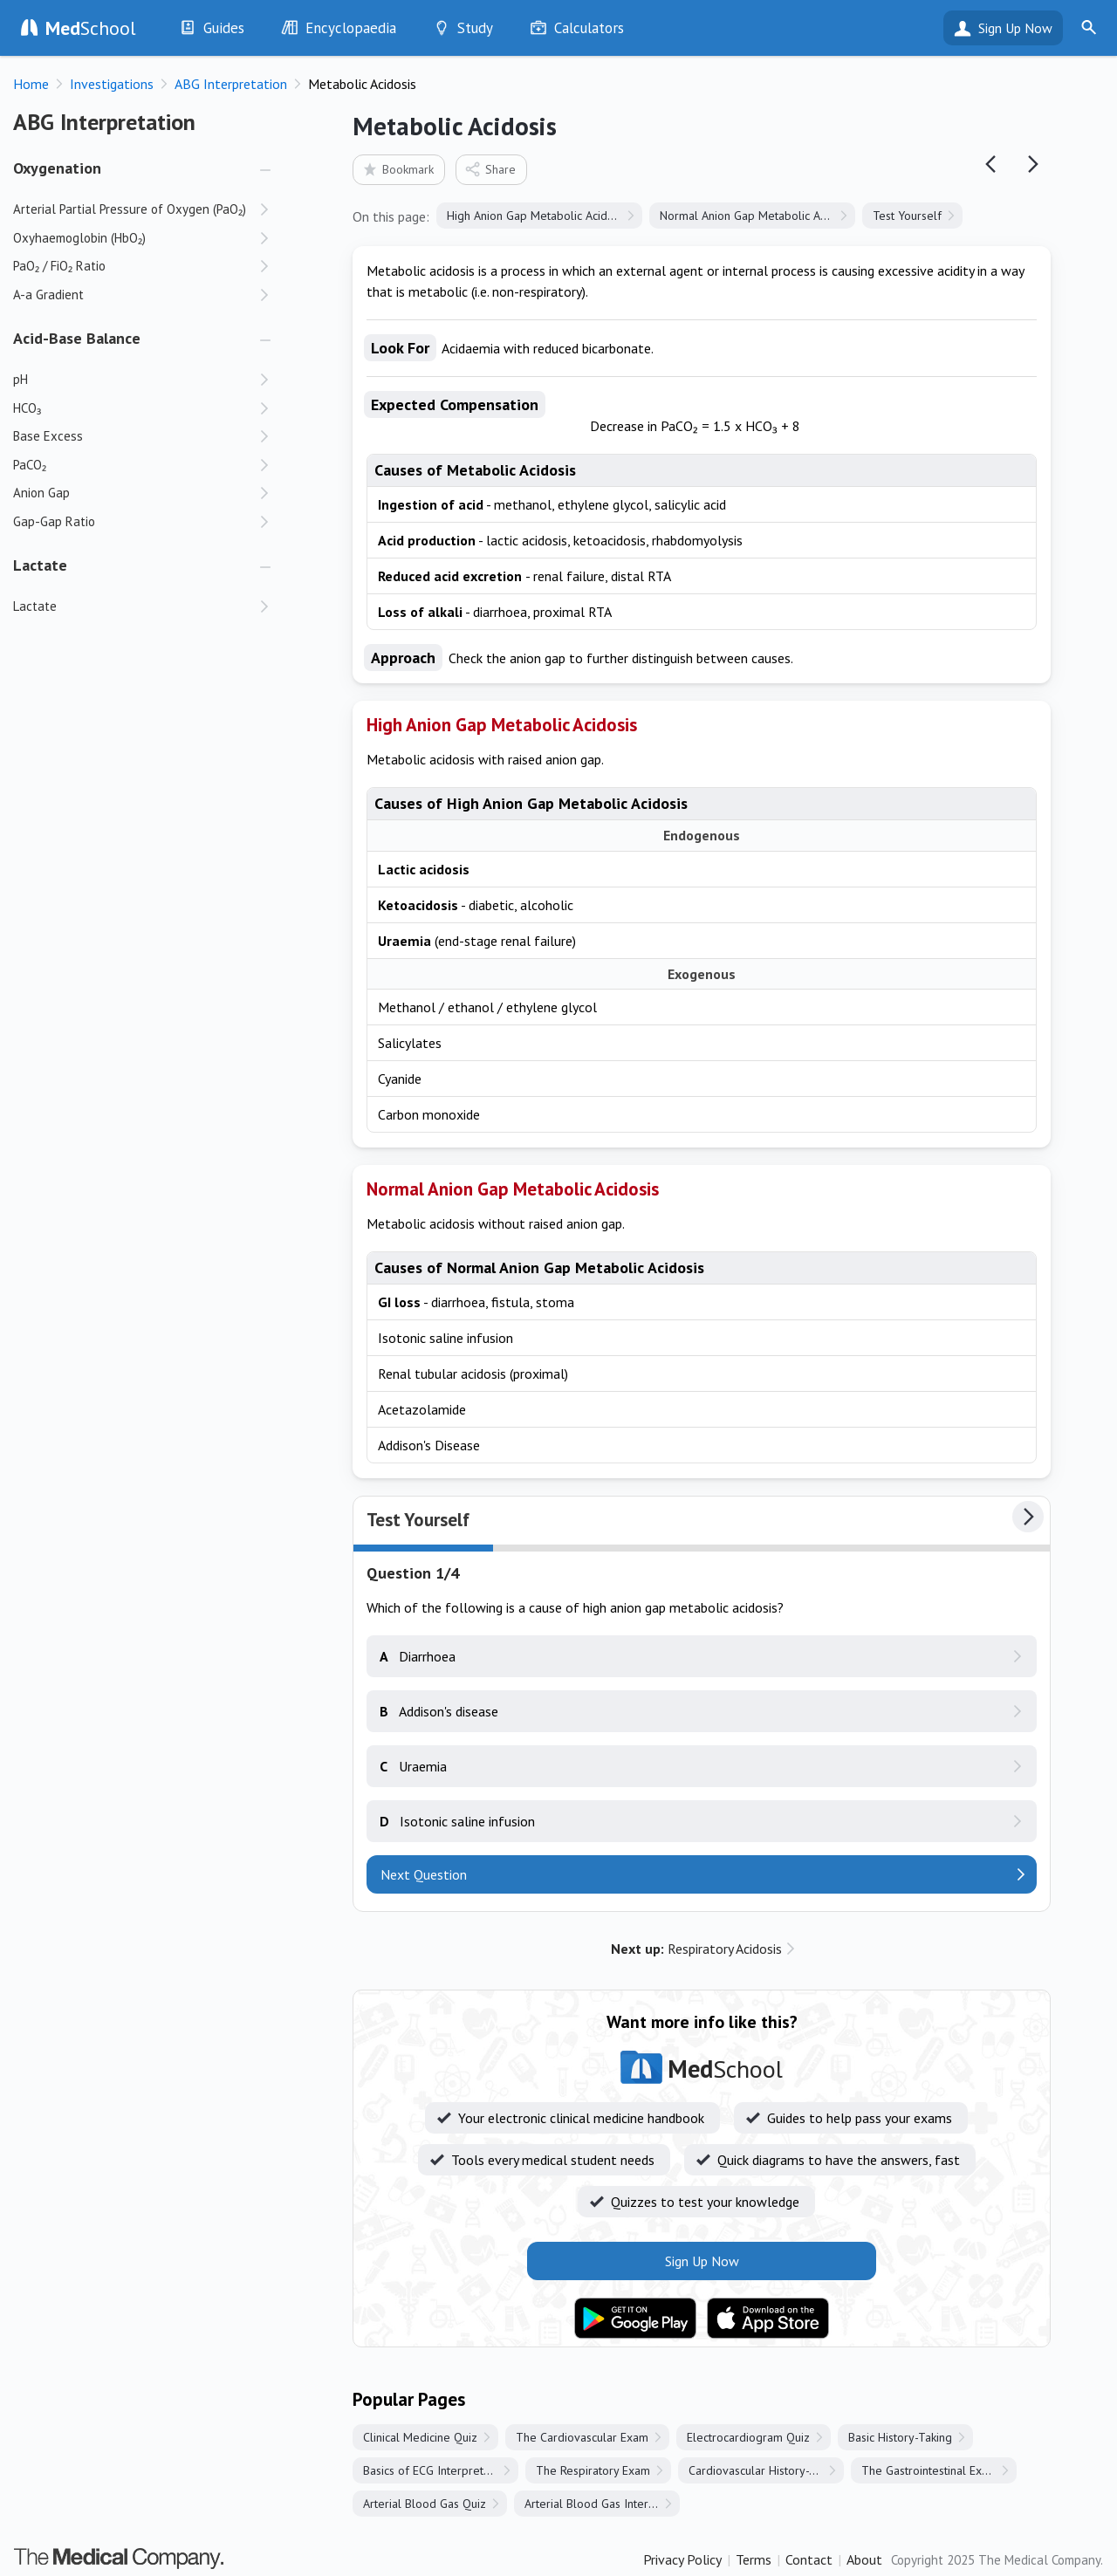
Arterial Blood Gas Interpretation (602, 2503)
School (90, 28)
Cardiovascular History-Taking (766, 2470)
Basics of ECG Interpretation (436, 2470)
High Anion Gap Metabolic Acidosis (537, 215)
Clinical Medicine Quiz (420, 2437)
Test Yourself (907, 215)
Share (490, 169)
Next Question (423, 1874)
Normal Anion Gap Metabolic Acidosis (757, 215)
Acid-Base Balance (76, 338)
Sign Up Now (1015, 28)
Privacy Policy (682, 2559)
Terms (753, 2559)
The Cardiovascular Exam (582, 2437)
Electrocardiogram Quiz (748, 2437)
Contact (809, 2559)
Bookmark (397, 169)
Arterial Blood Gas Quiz (424, 2503)
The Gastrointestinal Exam (929, 2470)
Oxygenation (57, 168)
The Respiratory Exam (593, 2470)
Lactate (40, 565)
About (864, 2559)
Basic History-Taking (900, 2437)
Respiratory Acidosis (696, 1948)
